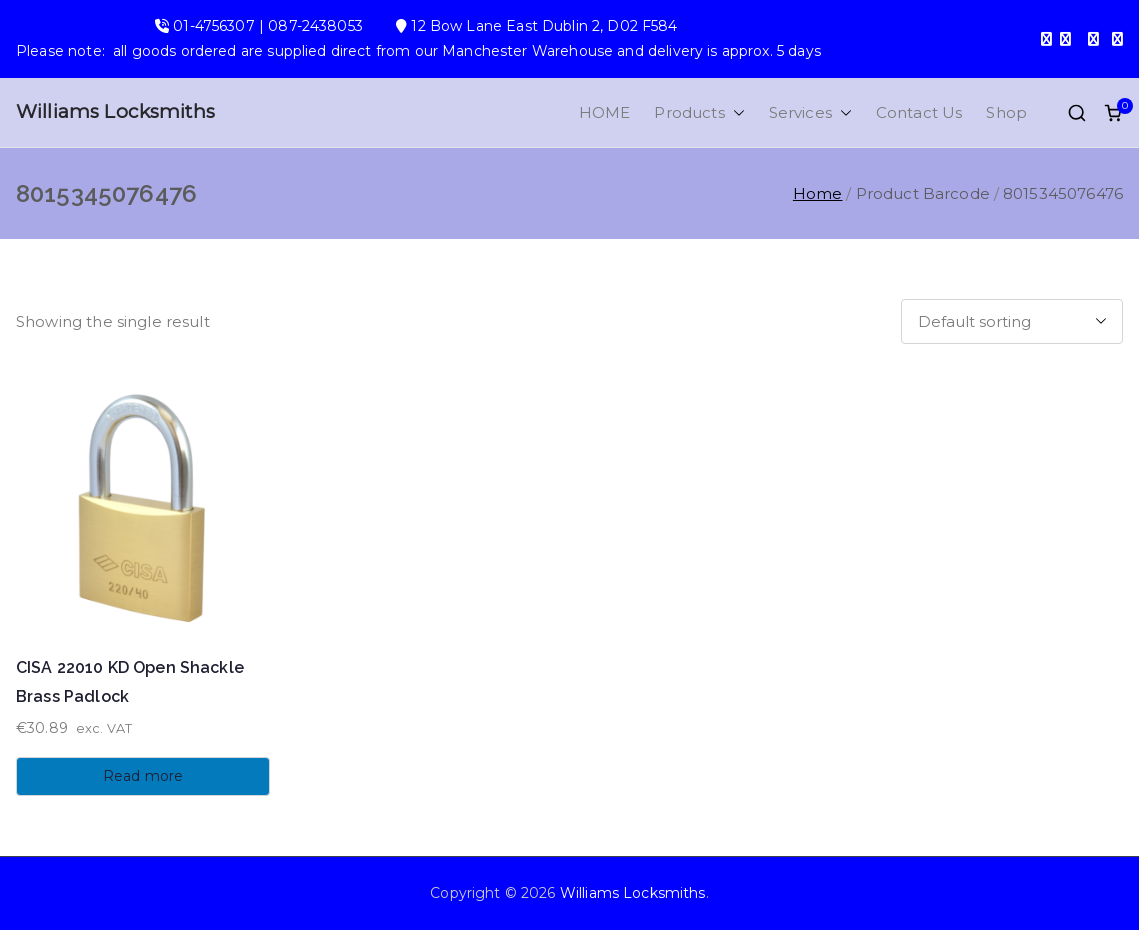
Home (818, 193)
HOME (605, 112)
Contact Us (919, 112)
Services (810, 112)
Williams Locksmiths (115, 111)
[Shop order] (1012, 321)
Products (699, 112)
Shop (1006, 112)
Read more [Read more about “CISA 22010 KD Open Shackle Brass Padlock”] (143, 776)
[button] (735, 112)
